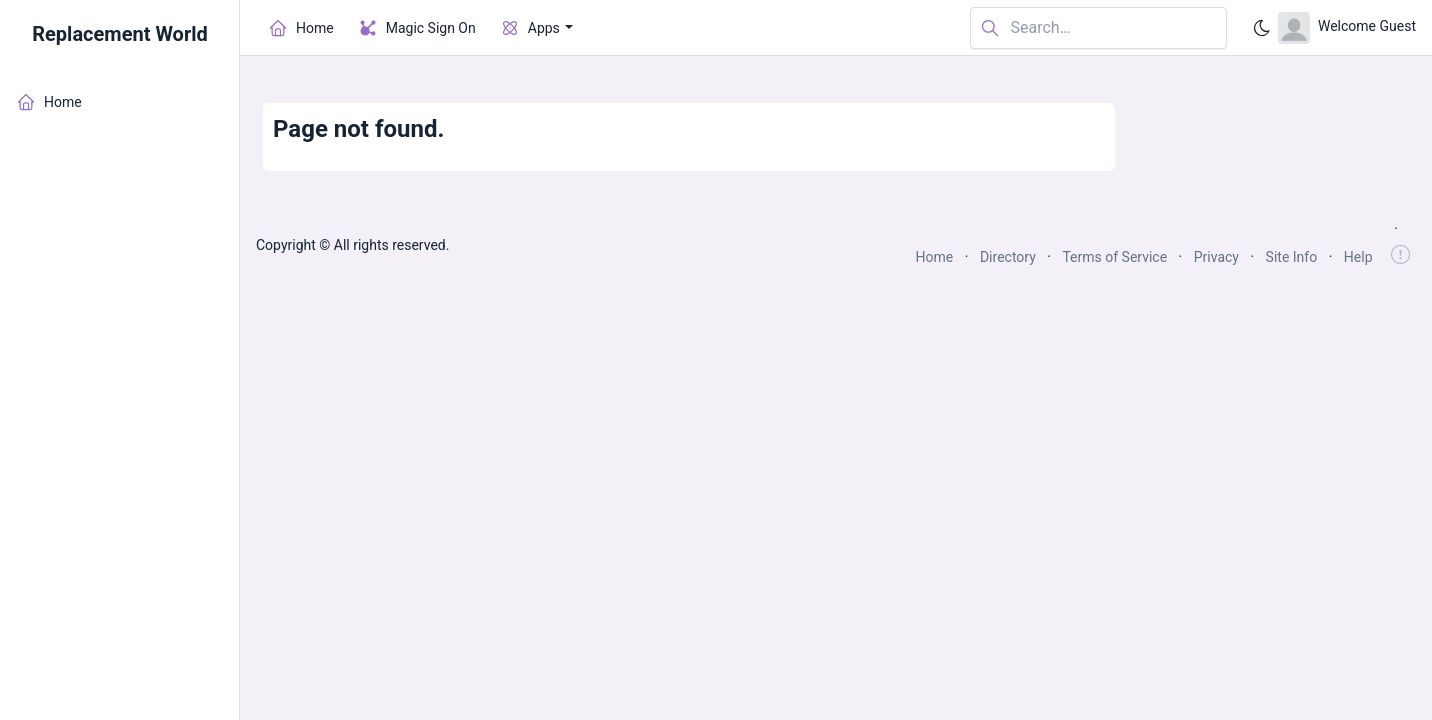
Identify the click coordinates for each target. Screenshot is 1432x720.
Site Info (1292, 257)
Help (1358, 257)
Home (935, 257)
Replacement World (120, 34)
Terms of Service (1114, 257)
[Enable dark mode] (1262, 28)
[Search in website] (1098, 28)
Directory (1008, 257)
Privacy (1216, 257)
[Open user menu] (1347, 28)
